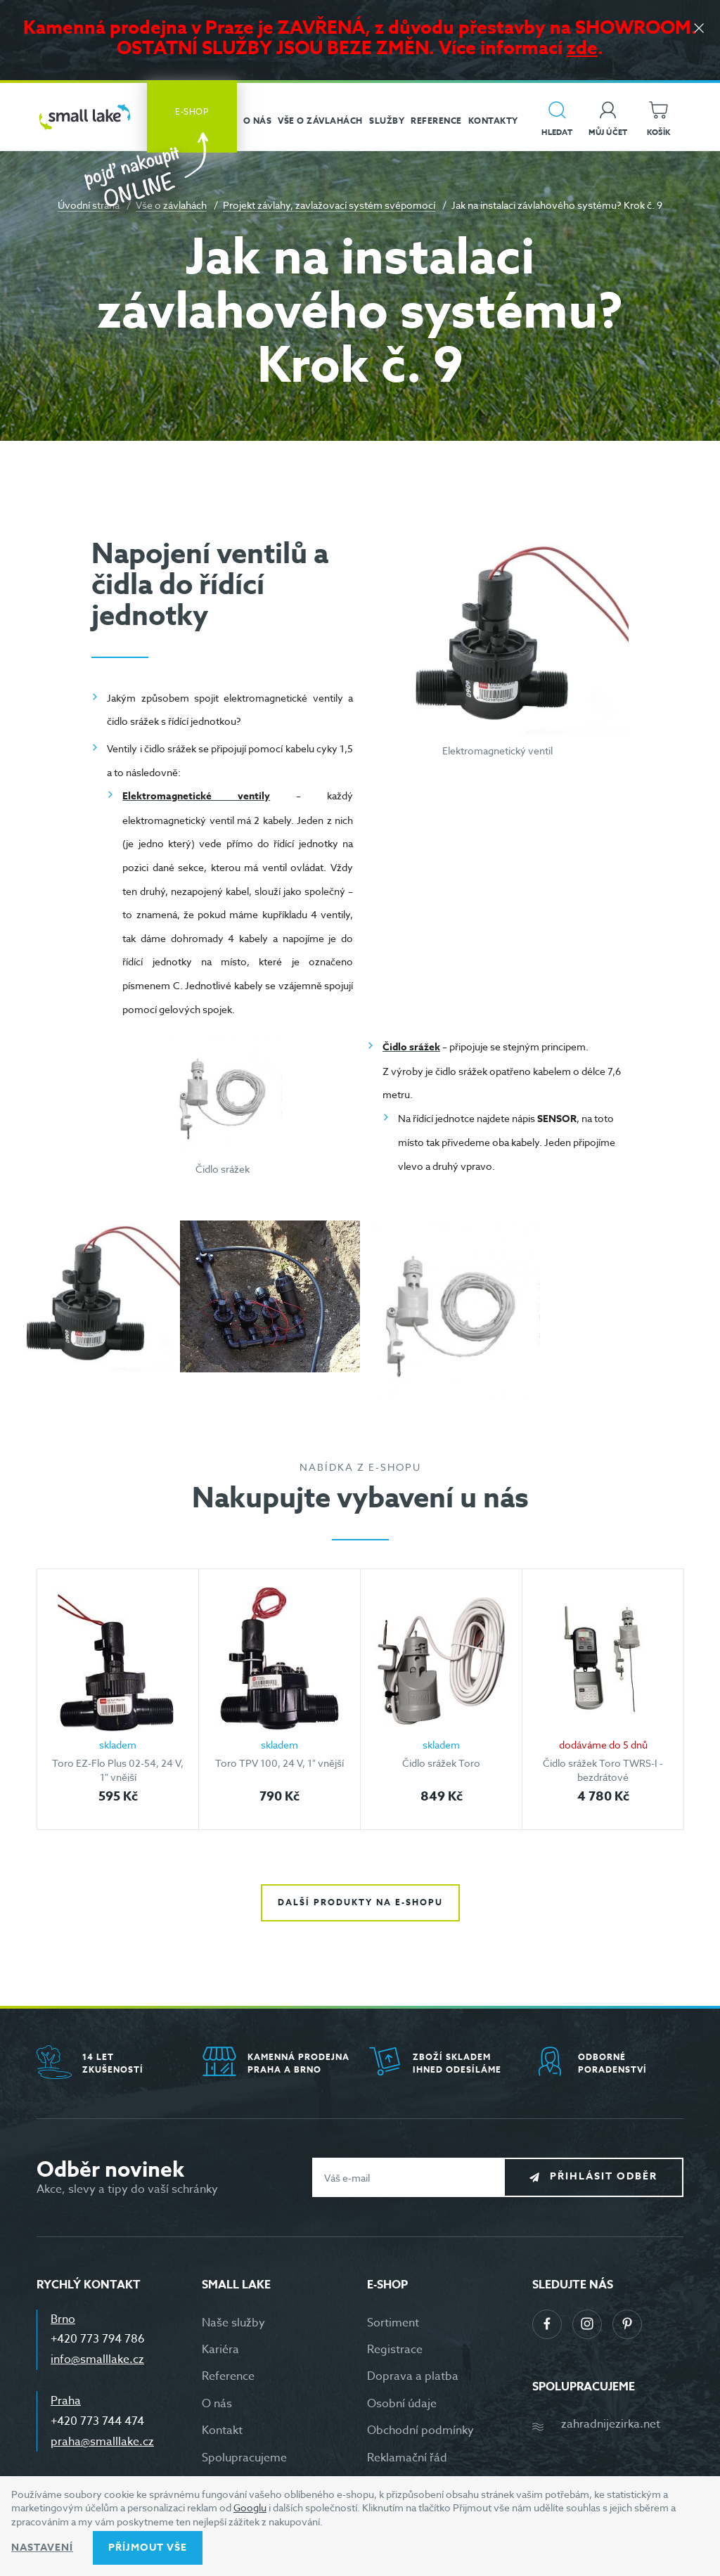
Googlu (249, 2507)
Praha (66, 2401)
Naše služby (233, 2322)
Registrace (395, 2349)
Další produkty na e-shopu (360, 1902)
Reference (228, 2376)
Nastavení (42, 2547)
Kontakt (222, 2430)
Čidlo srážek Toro (441, 1763)
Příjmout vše (147, 2547)
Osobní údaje (402, 2403)
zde (582, 47)
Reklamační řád (407, 2457)
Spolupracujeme (244, 2457)
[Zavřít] (699, 29)
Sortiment (393, 2322)
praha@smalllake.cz (102, 2441)
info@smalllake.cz (97, 2359)
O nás (217, 2403)
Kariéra (220, 2349)
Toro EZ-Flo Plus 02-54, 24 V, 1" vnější (118, 1770)
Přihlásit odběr (603, 2177)
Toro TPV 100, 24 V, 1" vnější (279, 1763)
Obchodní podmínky (420, 2430)
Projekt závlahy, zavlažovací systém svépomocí (329, 205)
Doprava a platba (412, 2376)
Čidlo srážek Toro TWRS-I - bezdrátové (603, 1770)
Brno (63, 2319)
